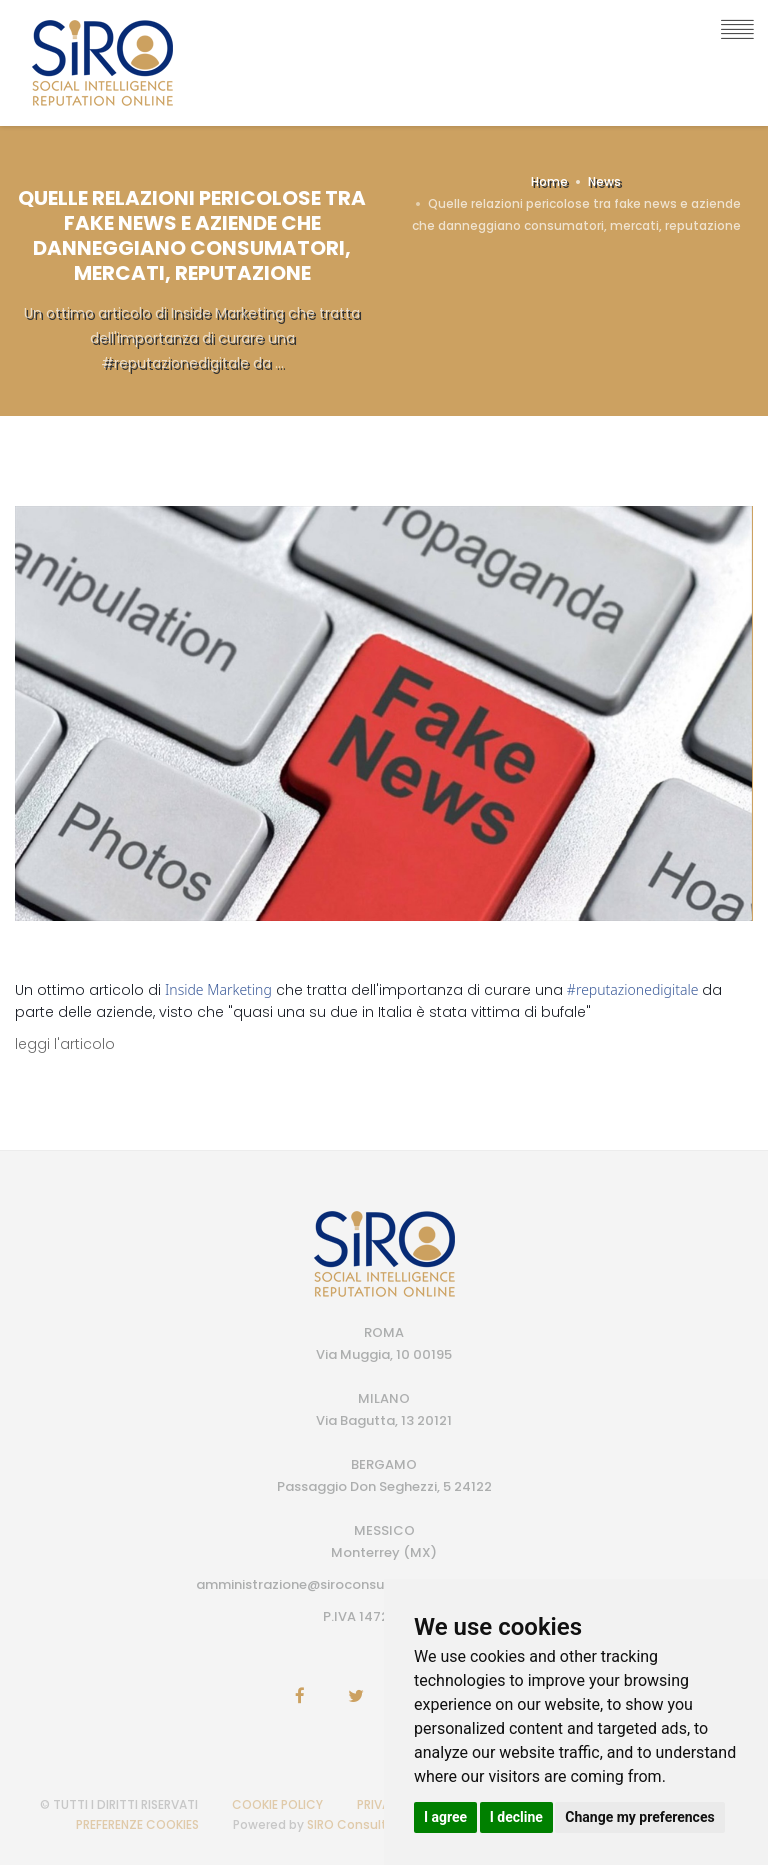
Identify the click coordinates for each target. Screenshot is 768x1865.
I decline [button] (516, 1817)
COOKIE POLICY (277, 1804)
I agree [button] (445, 1817)
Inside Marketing (218, 989)
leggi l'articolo (65, 1044)
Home (549, 181)
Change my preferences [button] (639, 1817)
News (604, 181)
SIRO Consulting (356, 1824)
